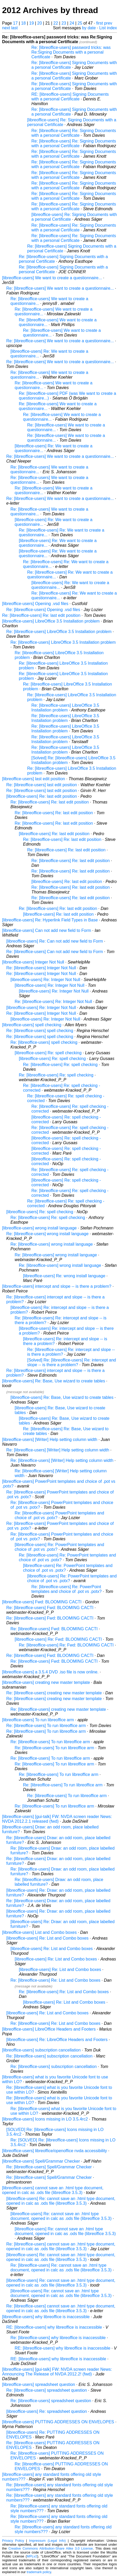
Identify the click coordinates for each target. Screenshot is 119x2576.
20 (39, 23)
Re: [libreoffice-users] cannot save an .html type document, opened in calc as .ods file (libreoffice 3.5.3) (60, 2246)
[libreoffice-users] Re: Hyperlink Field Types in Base (50, 920)
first (99, 23)
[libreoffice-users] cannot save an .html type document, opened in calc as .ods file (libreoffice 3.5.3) (52, 2190)
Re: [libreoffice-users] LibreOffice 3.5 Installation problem (58, 631)
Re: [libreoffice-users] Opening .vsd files (43, 609)
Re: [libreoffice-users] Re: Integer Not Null (53, 1001)
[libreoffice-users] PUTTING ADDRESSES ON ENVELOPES (58, 2422)
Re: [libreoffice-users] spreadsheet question (46, 2390)
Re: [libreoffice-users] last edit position (41, 785)
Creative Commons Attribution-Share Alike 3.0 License (50, 2548)
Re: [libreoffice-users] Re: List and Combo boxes (55, 1980)
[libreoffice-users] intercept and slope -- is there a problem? (56, 1286)
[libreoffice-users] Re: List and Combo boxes (47, 1938)
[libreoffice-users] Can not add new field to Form (46, 930)
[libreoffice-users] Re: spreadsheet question (46, 2411)
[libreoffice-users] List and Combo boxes (39, 1932)
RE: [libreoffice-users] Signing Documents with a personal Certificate (70, 96)
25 (80, 23)
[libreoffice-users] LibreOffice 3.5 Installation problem (51, 621)
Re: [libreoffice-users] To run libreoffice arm (46, 1725)
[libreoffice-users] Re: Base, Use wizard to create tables (53, 1381)
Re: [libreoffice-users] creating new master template (54, 1693)
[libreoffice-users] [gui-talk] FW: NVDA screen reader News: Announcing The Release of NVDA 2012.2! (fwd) (57, 2371)
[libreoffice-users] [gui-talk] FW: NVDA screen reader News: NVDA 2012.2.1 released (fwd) (57, 1818)
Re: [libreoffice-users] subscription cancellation (49, 2056)
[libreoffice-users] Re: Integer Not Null (45, 979)
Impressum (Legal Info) (47, 2541)
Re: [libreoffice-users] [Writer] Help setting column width (57, 1450)
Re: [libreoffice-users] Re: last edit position (41, 615)
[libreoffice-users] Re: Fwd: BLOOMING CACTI (58, 1639)
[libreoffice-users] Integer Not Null (33, 962)
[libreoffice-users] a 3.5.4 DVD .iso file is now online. (50, 1672)
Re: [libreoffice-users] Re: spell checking (60, 1064)
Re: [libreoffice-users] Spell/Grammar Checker (49, 2167)
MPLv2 (32, 2556)
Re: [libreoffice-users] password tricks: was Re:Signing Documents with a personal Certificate (71, 52)
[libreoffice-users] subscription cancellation (41, 2050)
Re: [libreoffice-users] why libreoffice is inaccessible (58, 2337)
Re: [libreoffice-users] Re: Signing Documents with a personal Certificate (73, 133)
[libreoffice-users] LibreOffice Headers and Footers (49, 2029)
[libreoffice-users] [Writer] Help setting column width (49, 1439)
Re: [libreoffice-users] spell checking (39, 1030)
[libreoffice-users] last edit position (33, 779)
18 (23, 23)
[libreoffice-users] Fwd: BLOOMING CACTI (42, 1602)
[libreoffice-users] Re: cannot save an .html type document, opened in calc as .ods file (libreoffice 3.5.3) (60, 2200)
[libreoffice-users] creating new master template (46, 1682)
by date (89, 28)
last (14, 28)
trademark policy (39, 2572)
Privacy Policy (13, 2541)
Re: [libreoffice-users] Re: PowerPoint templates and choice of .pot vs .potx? (66, 1589)
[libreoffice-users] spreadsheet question (38, 2384)
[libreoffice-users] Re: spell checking (48, 1053)
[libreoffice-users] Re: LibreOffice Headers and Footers (56, 2039)
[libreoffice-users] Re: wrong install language (64, 1276)
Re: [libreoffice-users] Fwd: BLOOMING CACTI (49, 1607)
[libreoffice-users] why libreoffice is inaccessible (46, 2317)
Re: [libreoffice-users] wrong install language (47, 1234)
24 (72, 23)
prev (108, 23)
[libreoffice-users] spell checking (31, 1025)
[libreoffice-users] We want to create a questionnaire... (52, 278)
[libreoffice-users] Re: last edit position (41, 796)
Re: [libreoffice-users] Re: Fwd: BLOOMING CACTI (66, 1645)
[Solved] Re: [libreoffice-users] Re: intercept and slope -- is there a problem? (71, 1362)
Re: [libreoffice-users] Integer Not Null (41, 968)
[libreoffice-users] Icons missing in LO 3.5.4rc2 (45, 2119)
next (6, 28)
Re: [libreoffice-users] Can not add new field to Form (54, 951)
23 (63, 23)
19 (31, 23)
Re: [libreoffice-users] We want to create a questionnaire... (60, 288)
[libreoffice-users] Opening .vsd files (35, 603)
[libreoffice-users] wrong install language (39, 1228)
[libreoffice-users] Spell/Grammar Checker (41, 2161)
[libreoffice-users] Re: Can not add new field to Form (54, 941)
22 (55, 23)
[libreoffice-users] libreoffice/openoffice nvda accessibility (54, 2150)
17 (15, 23)
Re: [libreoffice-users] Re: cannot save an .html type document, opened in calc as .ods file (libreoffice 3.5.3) (61, 2267)
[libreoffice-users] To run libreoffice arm (38, 1720)
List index (108, 28)
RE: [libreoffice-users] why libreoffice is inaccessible (54, 2327)
